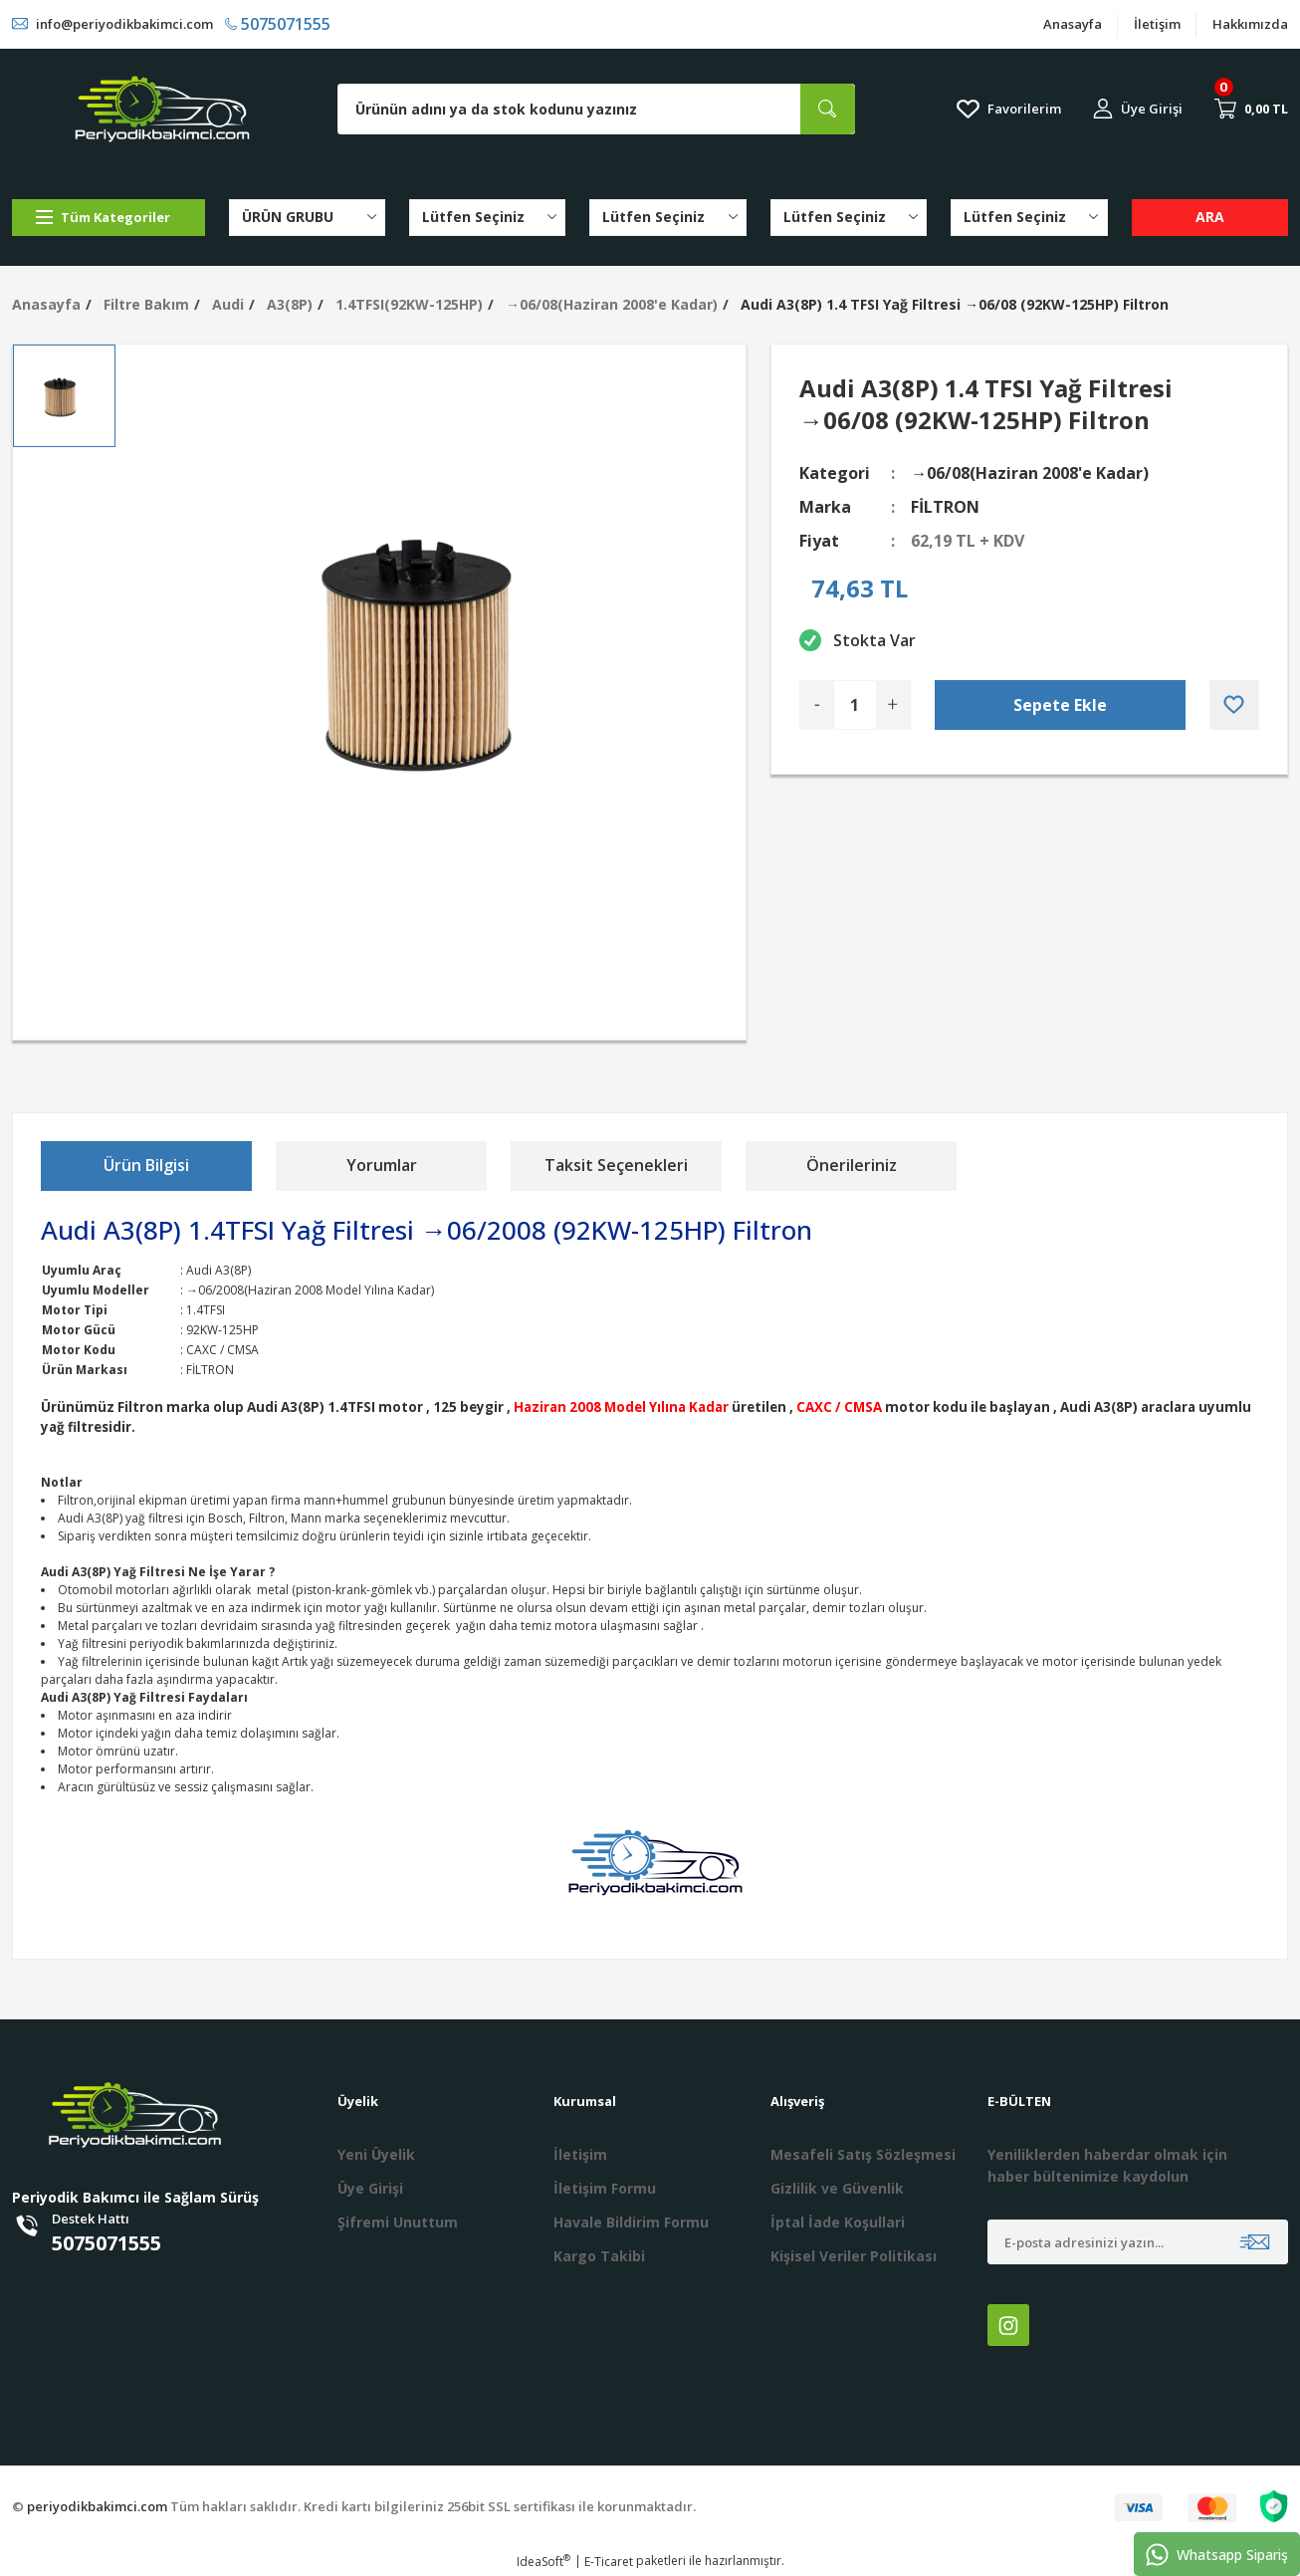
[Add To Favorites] (1234, 705)
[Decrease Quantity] (817, 705)
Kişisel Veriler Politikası (853, 2255)
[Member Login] (1138, 109)
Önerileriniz (851, 1165)
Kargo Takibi (599, 2255)
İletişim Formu (604, 2188)
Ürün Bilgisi (146, 1165)
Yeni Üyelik (376, 2154)
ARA (1209, 216)
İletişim (1157, 24)
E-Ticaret (608, 2561)
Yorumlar (381, 1165)
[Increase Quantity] (893, 705)
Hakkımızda (1250, 24)
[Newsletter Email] (1138, 2242)
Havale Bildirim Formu (631, 2222)
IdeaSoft (543, 2561)
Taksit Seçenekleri (616, 1165)
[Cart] (1251, 108)
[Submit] (1254, 2242)
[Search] (596, 109)
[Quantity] (855, 705)
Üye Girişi (370, 2188)
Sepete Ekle (1060, 705)
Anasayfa (1072, 24)
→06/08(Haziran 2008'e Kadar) (1030, 473)
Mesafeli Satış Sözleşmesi (863, 2154)
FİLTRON (945, 507)
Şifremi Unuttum (397, 2222)
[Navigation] (108, 217)
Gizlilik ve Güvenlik (837, 2188)
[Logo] (162, 109)
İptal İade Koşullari (837, 2222)
